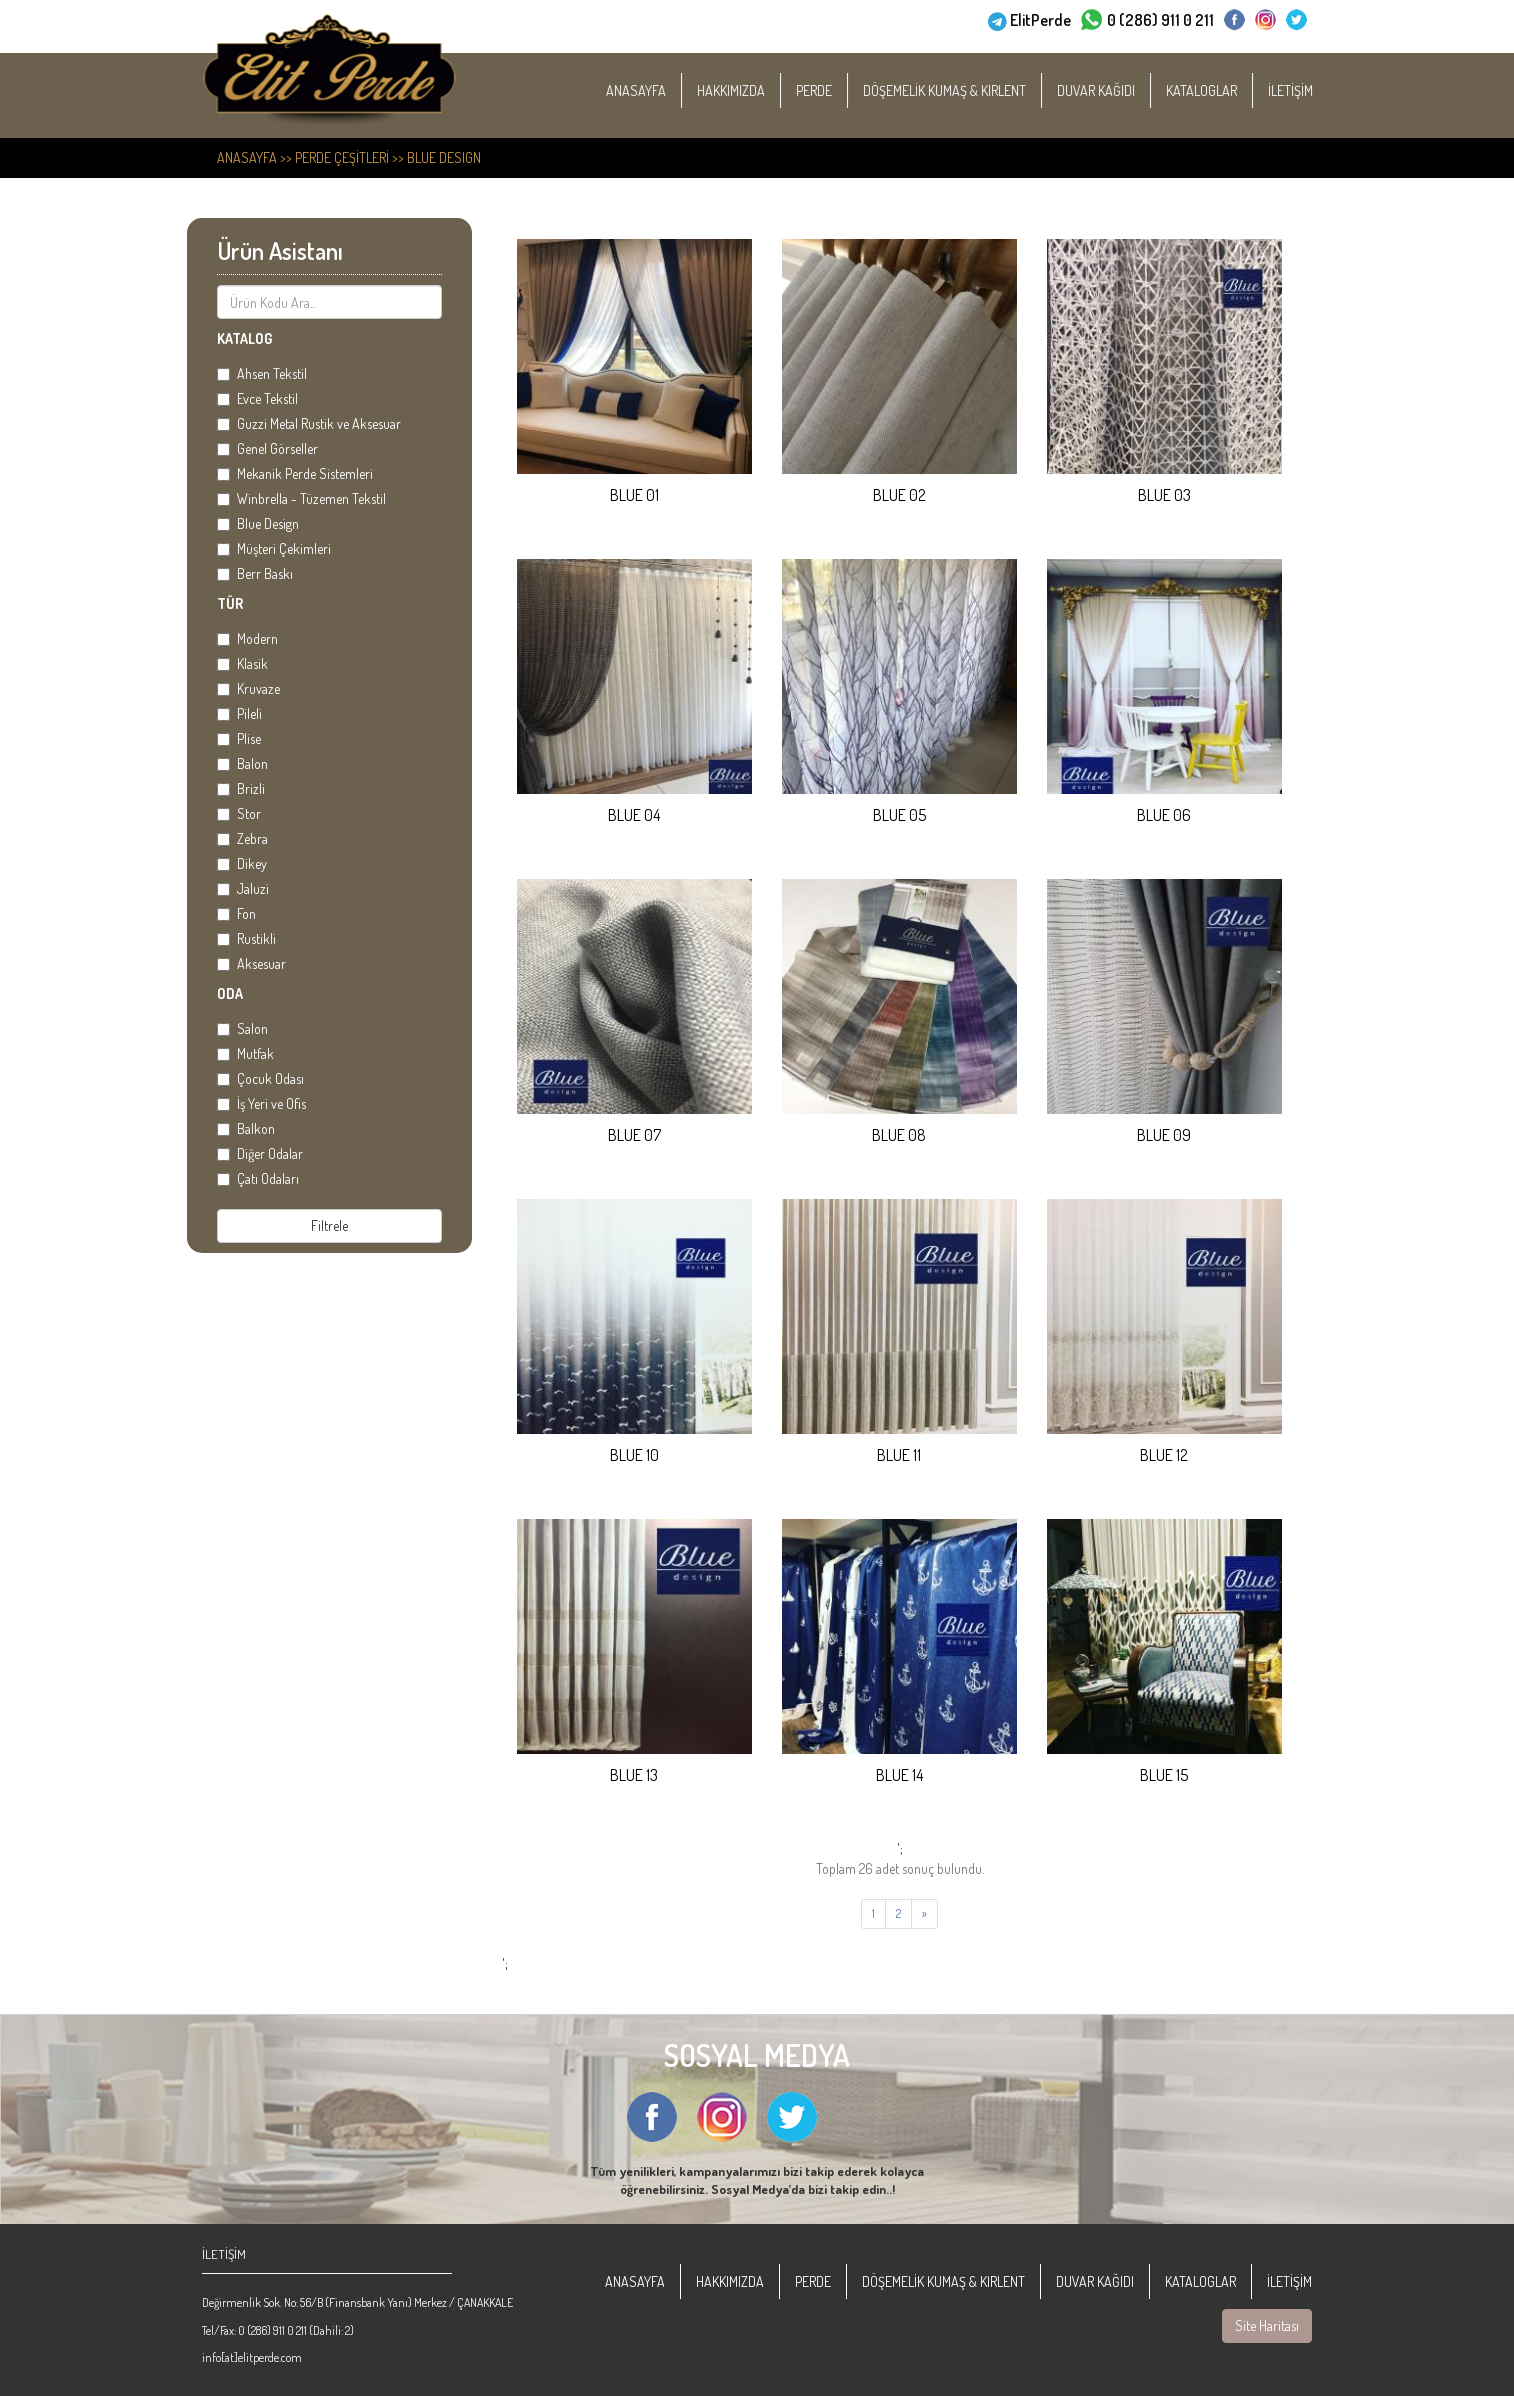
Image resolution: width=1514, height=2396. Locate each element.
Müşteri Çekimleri (274, 548)
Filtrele (329, 1225)
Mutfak (245, 1053)
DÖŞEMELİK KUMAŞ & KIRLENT (969, 90)
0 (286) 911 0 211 (1160, 18)
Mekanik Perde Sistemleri (295, 473)
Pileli (239, 713)
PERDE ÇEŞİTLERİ (342, 157)
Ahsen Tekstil (262, 373)
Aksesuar (251, 963)
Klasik (242, 663)
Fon (236, 913)
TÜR (230, 603)
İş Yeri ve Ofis (261, 1103)
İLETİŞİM (1315, 90)
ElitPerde (1040, 18)
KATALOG (244, 338)
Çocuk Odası (260, 1078)
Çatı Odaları (258, 1178)
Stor (239, 813)
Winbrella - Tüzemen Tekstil (301, 498)
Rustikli (246, 938)
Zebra (242, 838)
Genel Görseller (267, 448)
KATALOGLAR (1226, 90)
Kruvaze (248, 688)
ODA (230, 993)
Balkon (246, 1128)
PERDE (839, 90)
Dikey (242, 863)
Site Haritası (1267, 2325)
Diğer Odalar (260, 1153)
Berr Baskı (255, 573)
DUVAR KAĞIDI (1121, 90)
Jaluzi (243, 888)
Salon (242, 1028)
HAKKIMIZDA (756, 90)
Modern (247, 638)
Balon (242, 763)
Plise (239, 738)
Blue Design (444, 157)
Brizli (241, 788)
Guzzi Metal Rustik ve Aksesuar (309, 423)
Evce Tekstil (257, 398)
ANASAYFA (661, 90)
